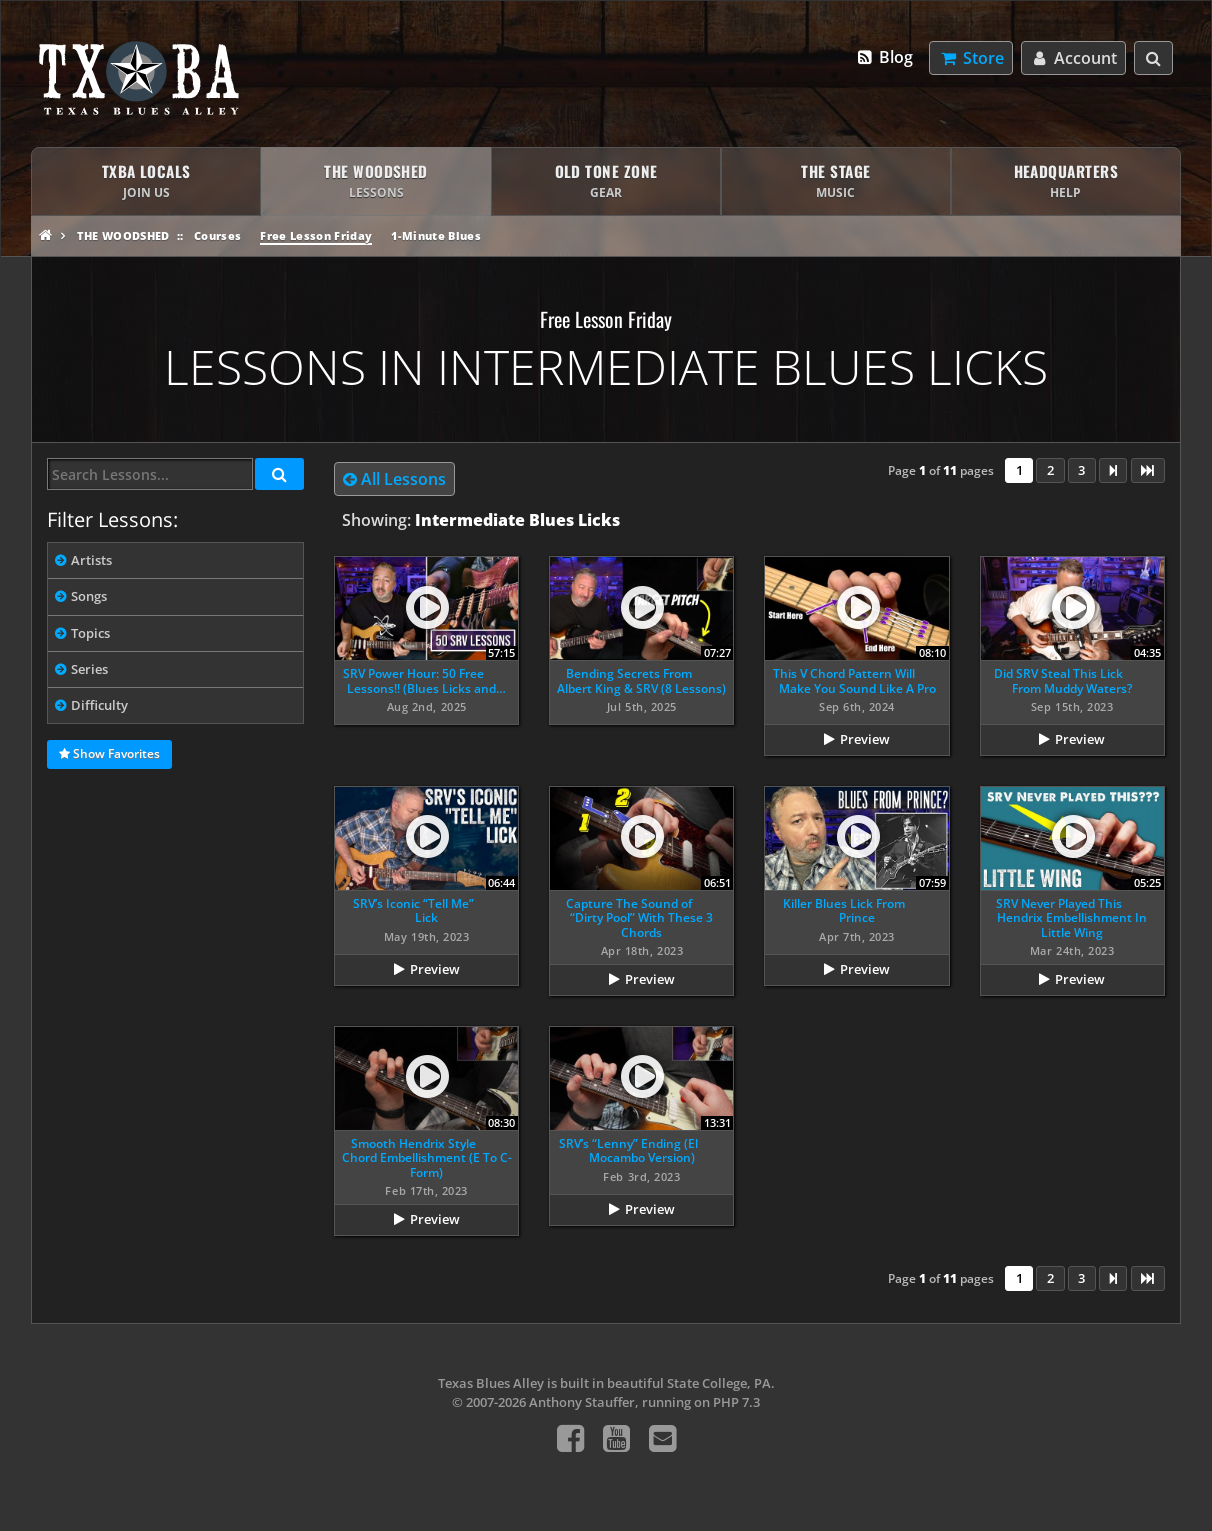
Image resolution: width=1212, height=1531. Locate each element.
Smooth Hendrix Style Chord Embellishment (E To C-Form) (427, 1158)
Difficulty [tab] (99, 705)
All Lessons (394, 479)
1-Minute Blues (436, 235)
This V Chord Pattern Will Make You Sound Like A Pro (854, 680)
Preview (865, 739)
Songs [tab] (89, 596)
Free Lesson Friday (316, 235)
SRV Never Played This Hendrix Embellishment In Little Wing (1071, 918)
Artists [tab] (91, 560)
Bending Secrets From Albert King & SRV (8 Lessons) (641, 680)
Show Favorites (109, 755)
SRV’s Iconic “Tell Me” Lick (413, 910)
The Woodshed (123, 235)
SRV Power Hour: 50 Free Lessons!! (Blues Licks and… (424, 680)
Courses (217, 235)
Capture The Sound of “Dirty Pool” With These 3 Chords (640, 918)
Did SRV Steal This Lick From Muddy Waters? (1063, 680)
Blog (884, 57)
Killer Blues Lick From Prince (844, 910)
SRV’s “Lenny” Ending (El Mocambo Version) (628, 1150)
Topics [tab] (90, 633)
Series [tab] (89, 669)
